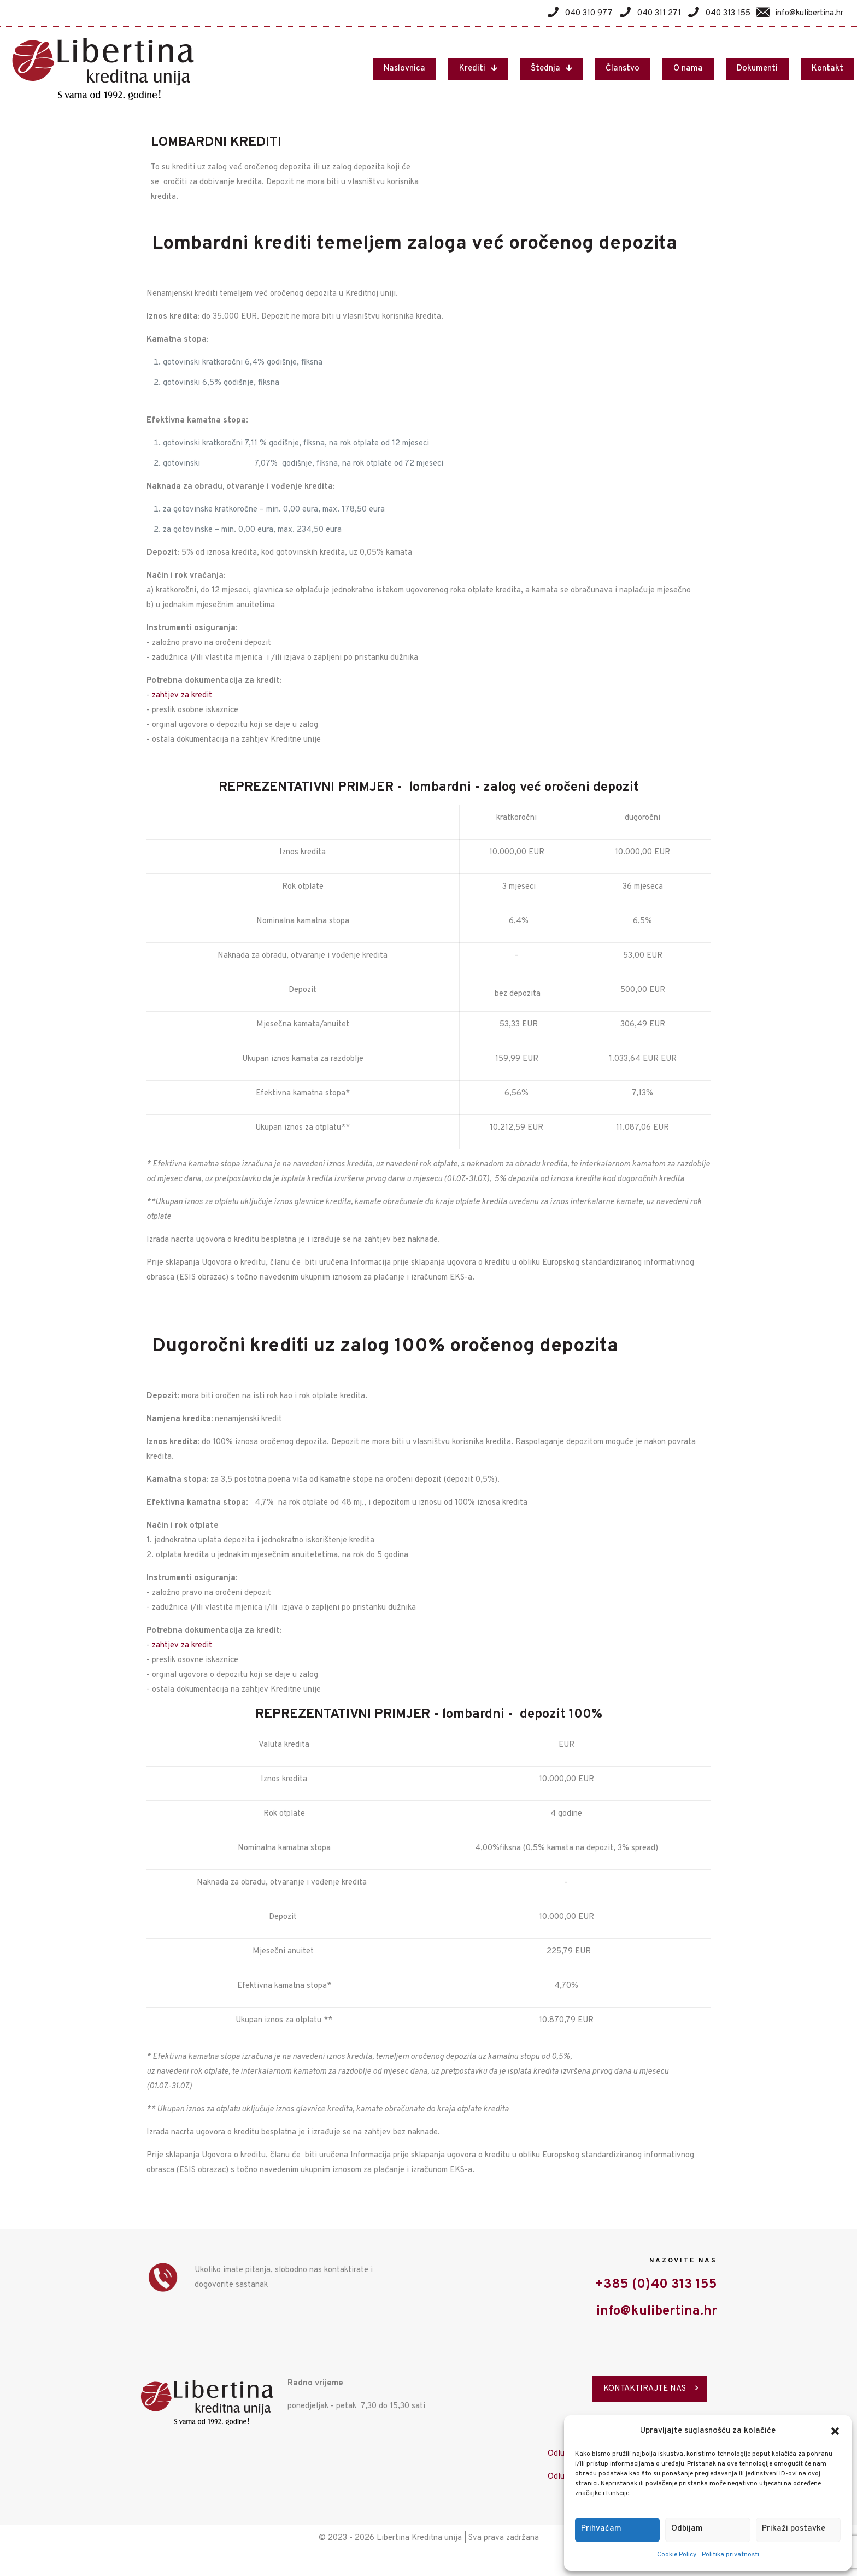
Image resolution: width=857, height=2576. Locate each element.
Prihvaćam (601, 2529)
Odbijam (687, 2529)
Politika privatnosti (730, 2554)
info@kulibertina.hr (656, 2311)
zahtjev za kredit (182, 695)
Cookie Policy (676, 2554)
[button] (835, 2431)
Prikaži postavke (793, 2529)
